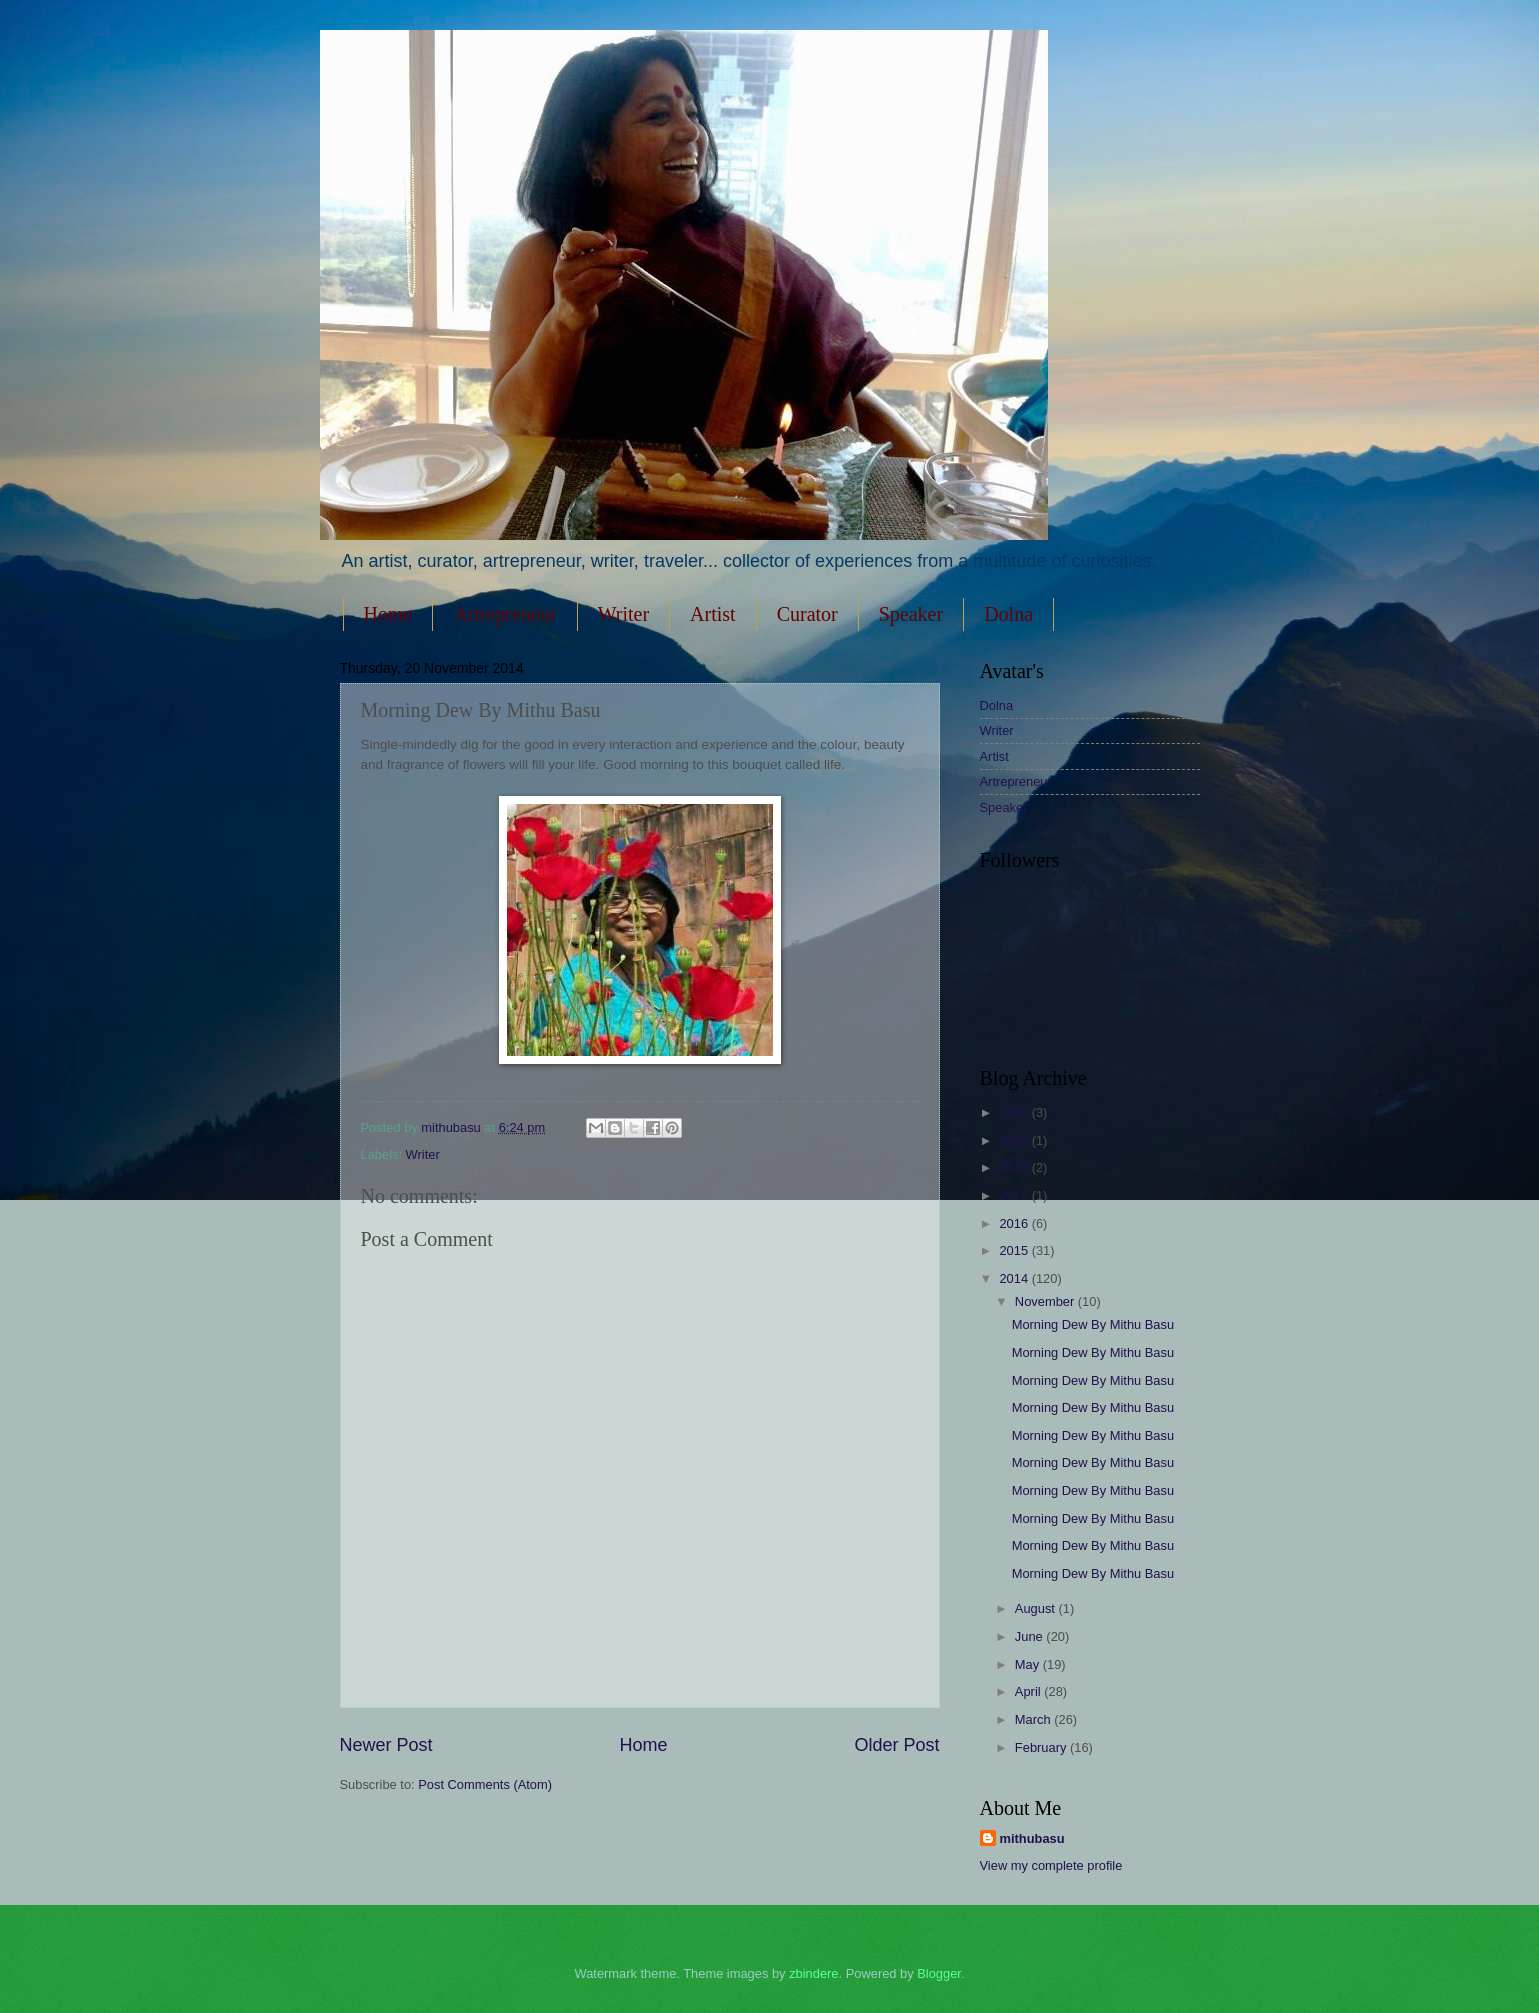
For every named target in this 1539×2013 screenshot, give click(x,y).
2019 (1015, 1140)
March (1034, 1719)
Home (388, 614)
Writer (623, 614)
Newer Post (386, 1745)
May (1029, 1664)
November (1046, 1301)
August (1037, 1608)
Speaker (911, 614)
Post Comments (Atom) (485, 1784)
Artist (713, 614)
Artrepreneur (504, 614)
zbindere (813, 1973)
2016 (1015, 1223)
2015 (1015, 1250)
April (1029, 1691)
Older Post (896, 1745)
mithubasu (1032, 1838)
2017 (1015, 1195)
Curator (807, 614)
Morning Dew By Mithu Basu (1093, 1324)
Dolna (1008, 614)
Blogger (939, 1973)
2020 (1015, 1112)
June (1031, 1636)
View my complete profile (1051, 1865)
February (1042, 1747)
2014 (1015, 1278)
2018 (1015, 1167)
